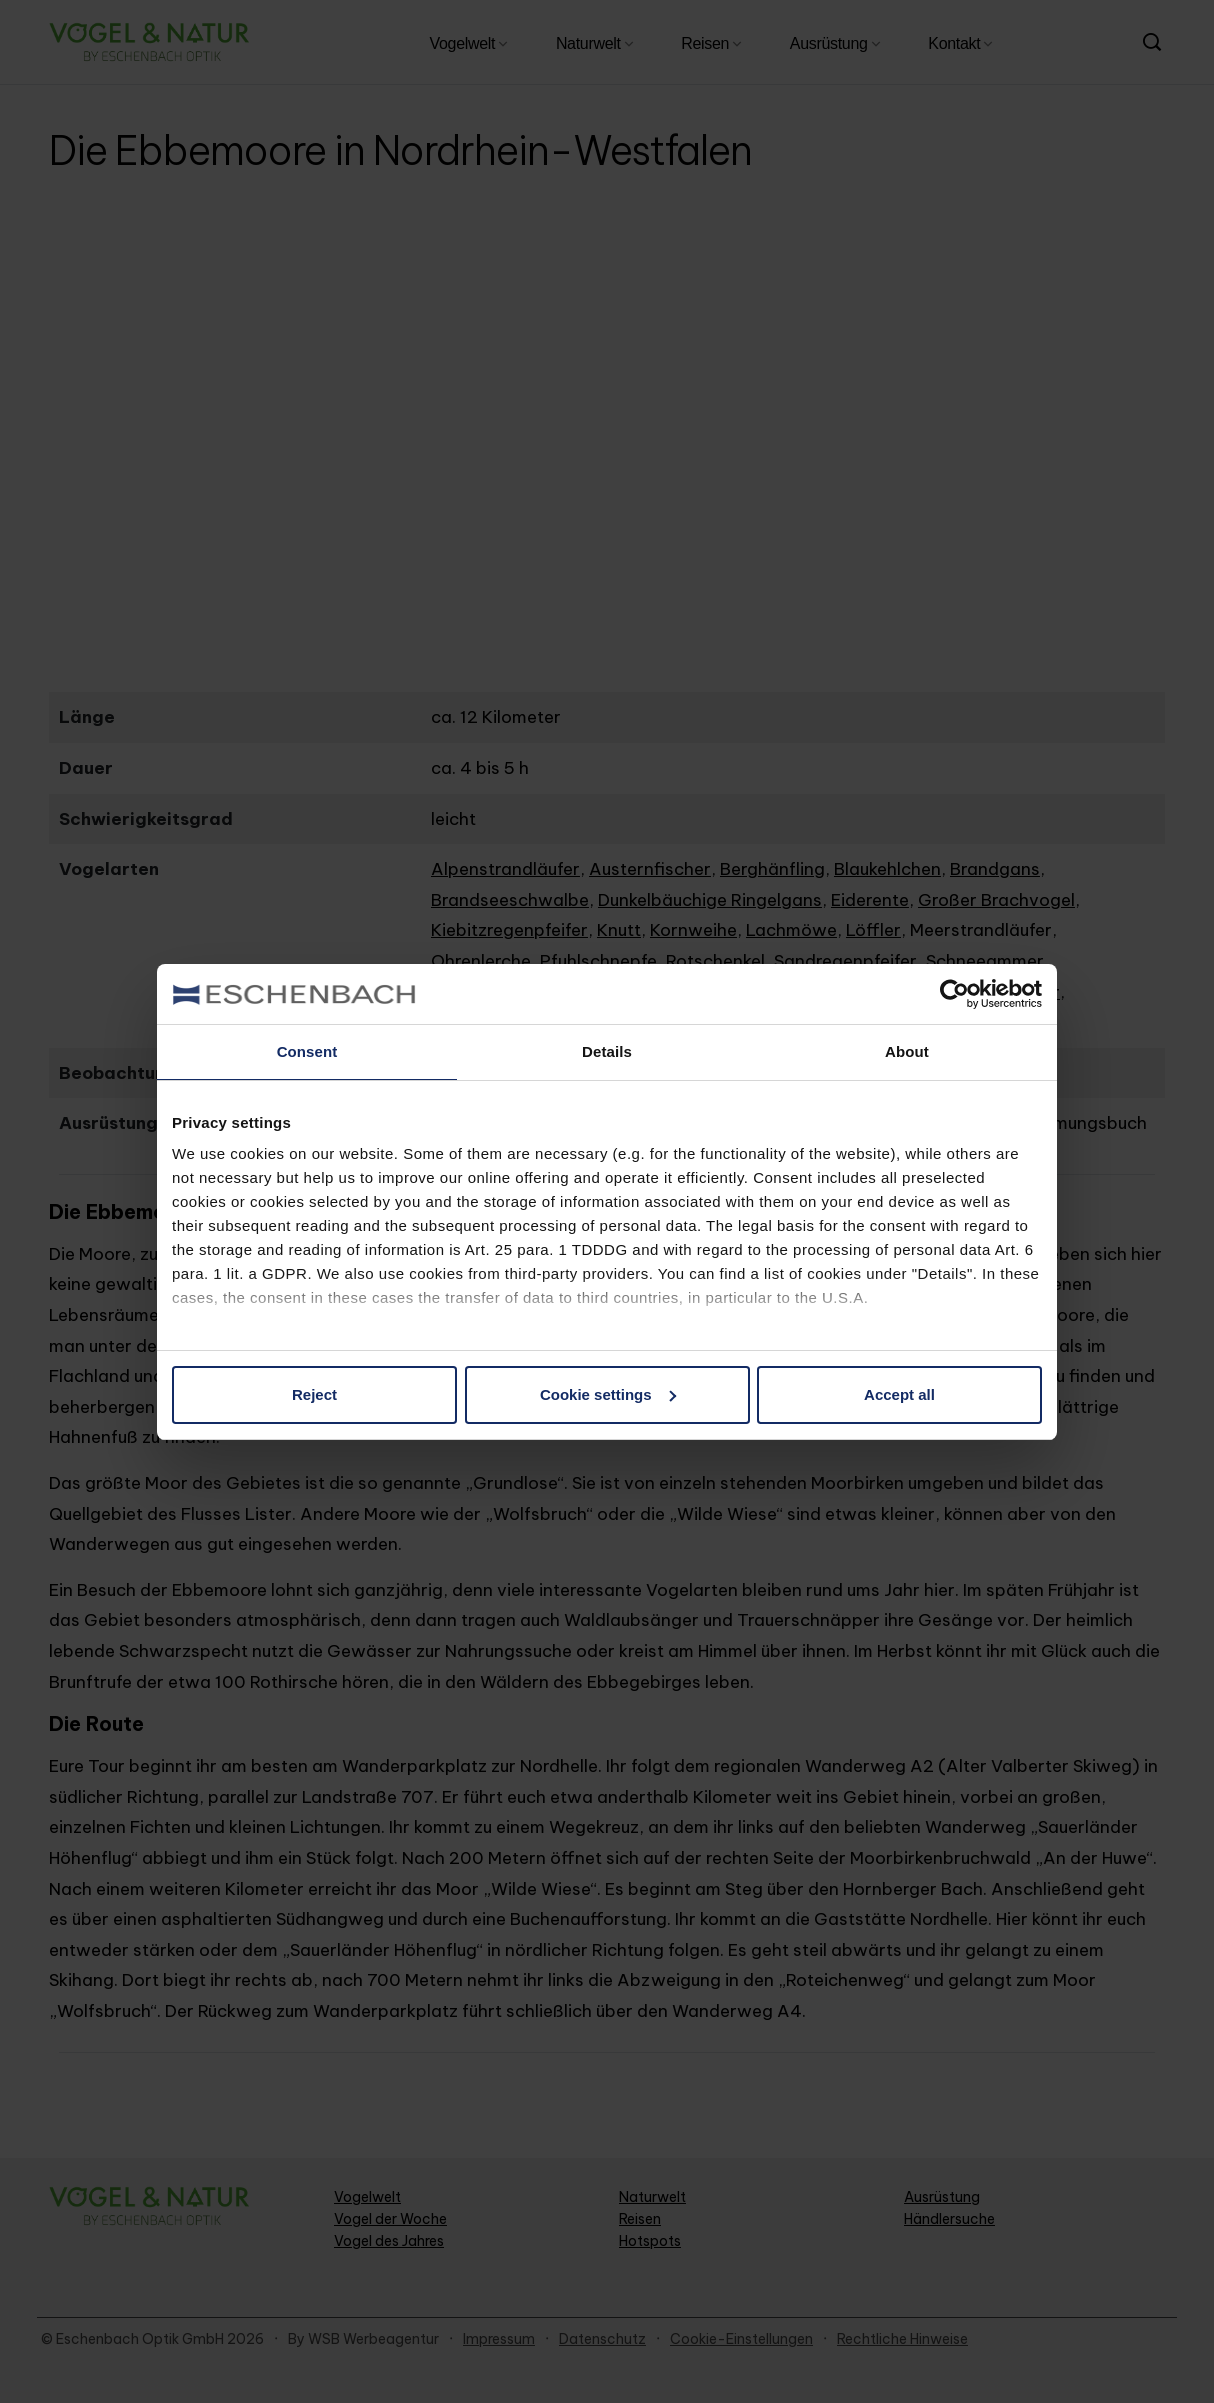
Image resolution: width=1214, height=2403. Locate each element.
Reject (314, 1394)
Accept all (899, 1394)
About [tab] (907, 1051)
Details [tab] (607, 1051)
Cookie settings (608, 1394)
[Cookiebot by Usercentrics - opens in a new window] (954, 994)
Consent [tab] (307, 1051)
